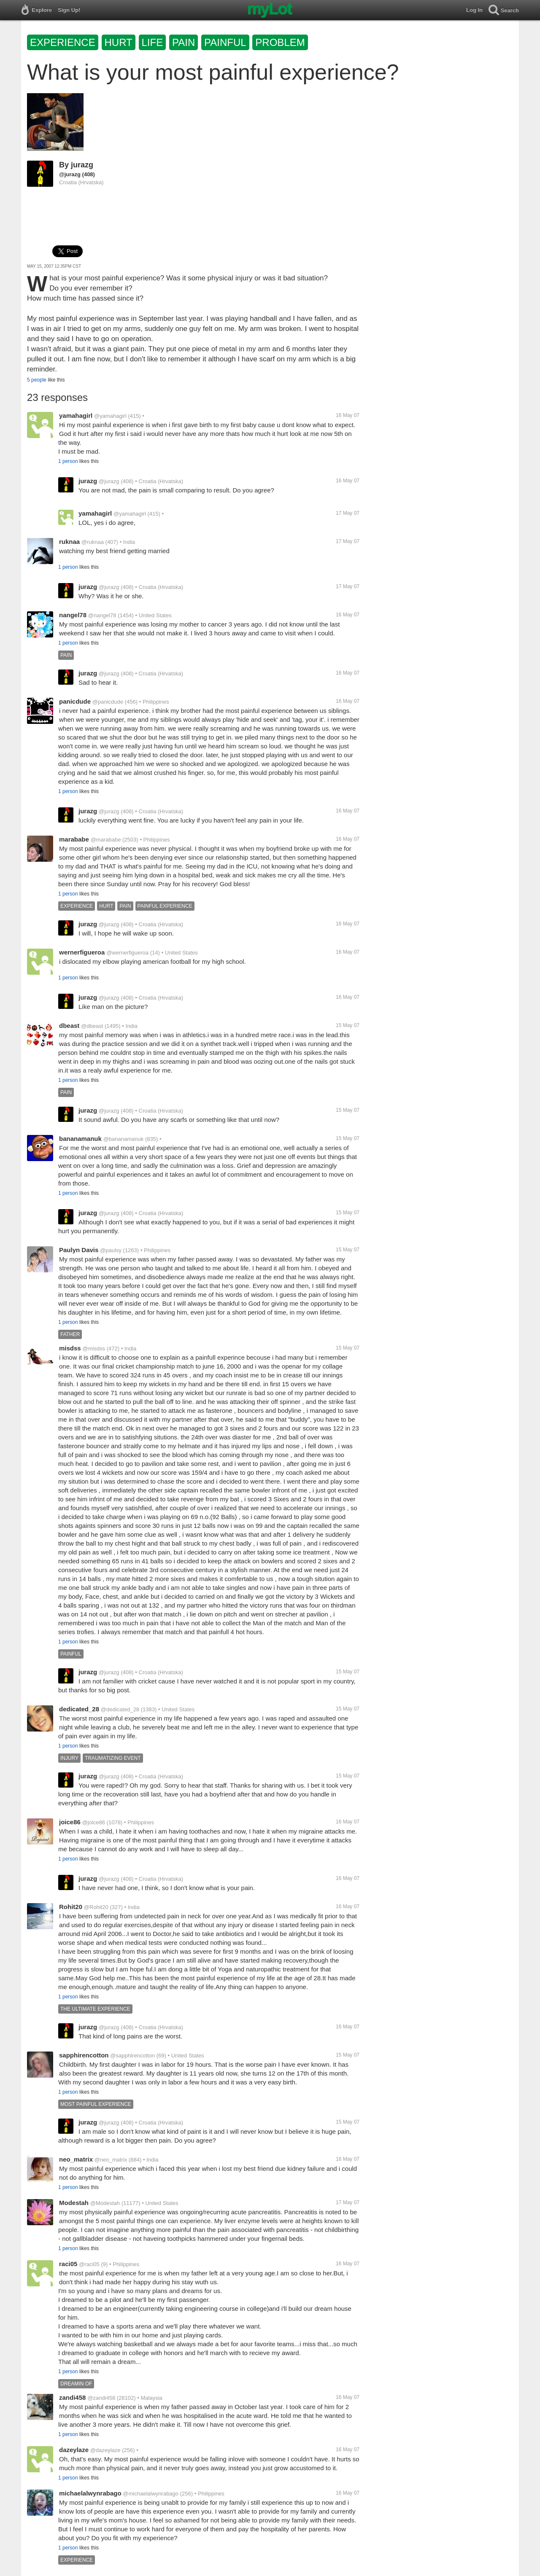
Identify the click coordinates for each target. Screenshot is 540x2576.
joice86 (70, 1822)
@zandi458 (101, 2398)
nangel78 (72, 614)
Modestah (74, 2202)
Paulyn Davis (78, 1249)
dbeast (69, 1025)
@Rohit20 (96, 1907)
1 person (68, 461)
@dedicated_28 (120, 1709)
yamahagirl (75, 415)
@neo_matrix (110, 2160)
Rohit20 (70, 1906)
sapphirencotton (84, 2055)
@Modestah (105, 2203)
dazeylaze (74, 2449)
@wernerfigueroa (127, 952)
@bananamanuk (123, 1139)
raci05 (68, 2263)
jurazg (82, 165)
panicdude (75, 701)
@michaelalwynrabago (150, 2493)
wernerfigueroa (82, 952)
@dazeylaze (105, 2450)
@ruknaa (92, 542)
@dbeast (92, 1026)
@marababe (106, 839)
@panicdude (107, 702)
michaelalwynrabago (90, 2493)
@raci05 (89, 2264)
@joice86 (93, 1822)
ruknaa (69, 541)
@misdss (93, 1348)
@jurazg (70, 174)
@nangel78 (102, 615)
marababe (74, 839)
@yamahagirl (110, 416)
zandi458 (72, 2397)
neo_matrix (76, 2159)
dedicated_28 (79, 1709)
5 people (36, 380)
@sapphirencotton (132, 2055)
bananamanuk (80, 1138)
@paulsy (111, 1250)
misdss (70, 1348)
